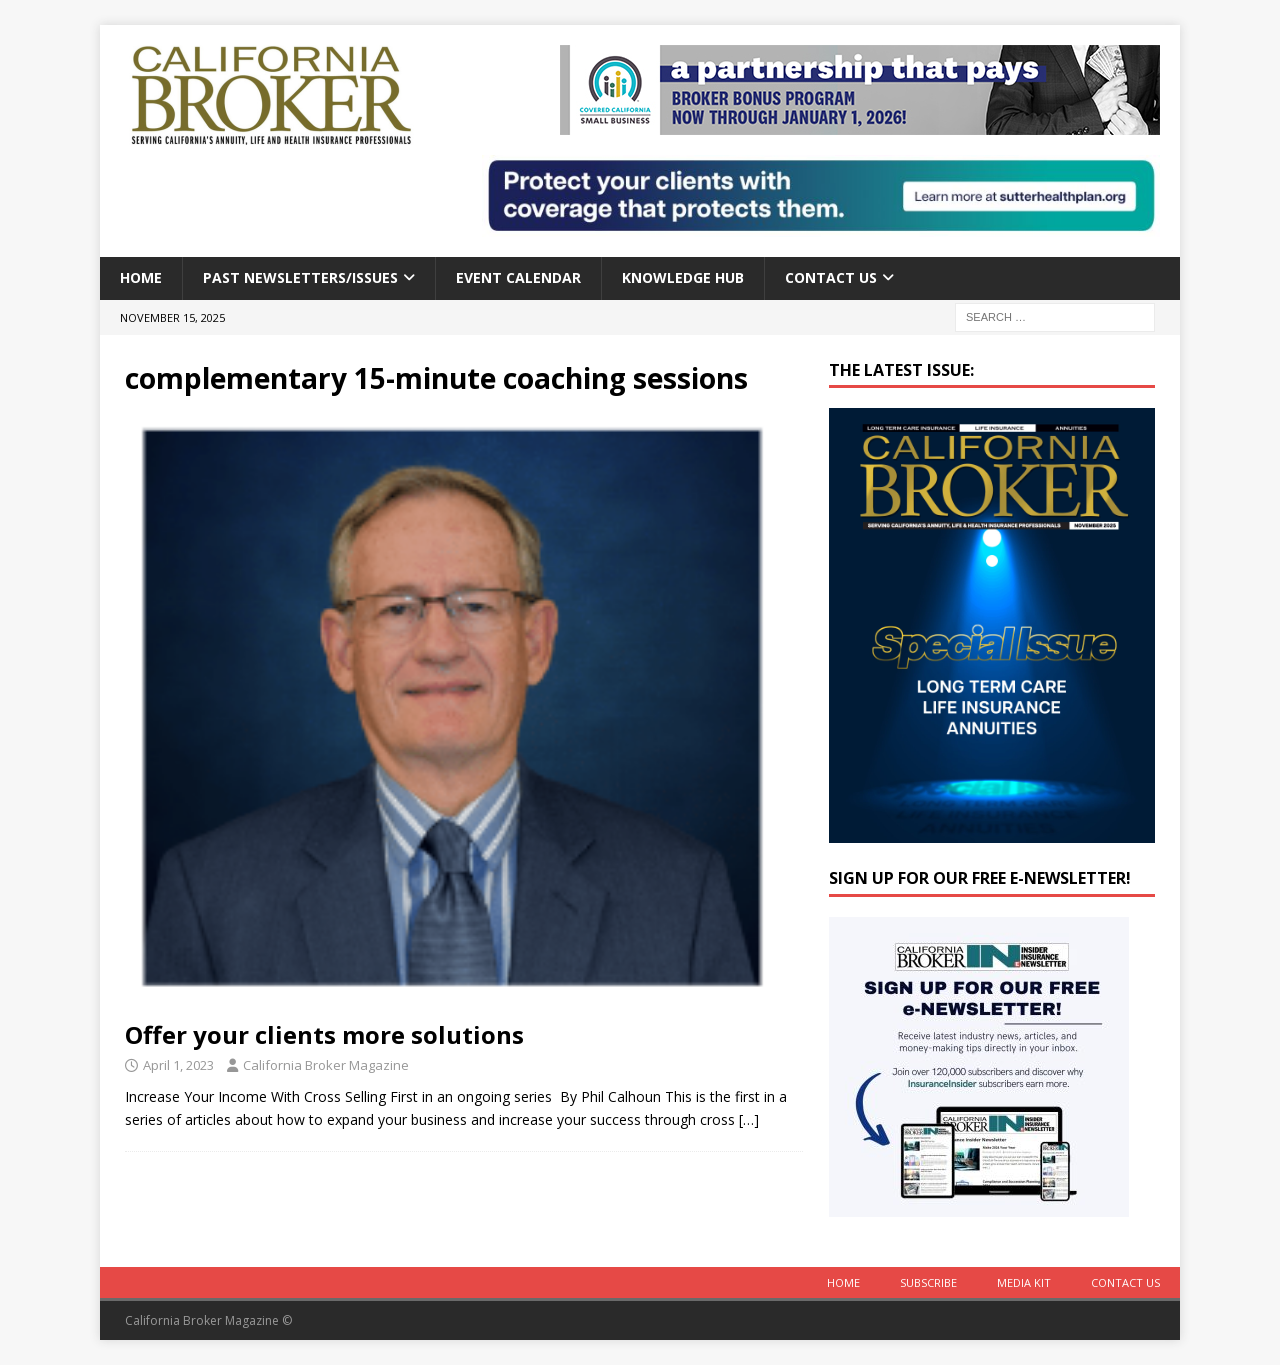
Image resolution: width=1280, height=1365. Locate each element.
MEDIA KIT (1024, 1282)
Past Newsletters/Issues (300, 277)
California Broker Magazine (326, 1065)
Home (141, 277)
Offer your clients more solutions (324, 1034)
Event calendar (518, 277)
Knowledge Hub (683, 277)
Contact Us (831, 277)
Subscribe (928, 1282)
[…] (749, 1119)
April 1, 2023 (178, 1065)
